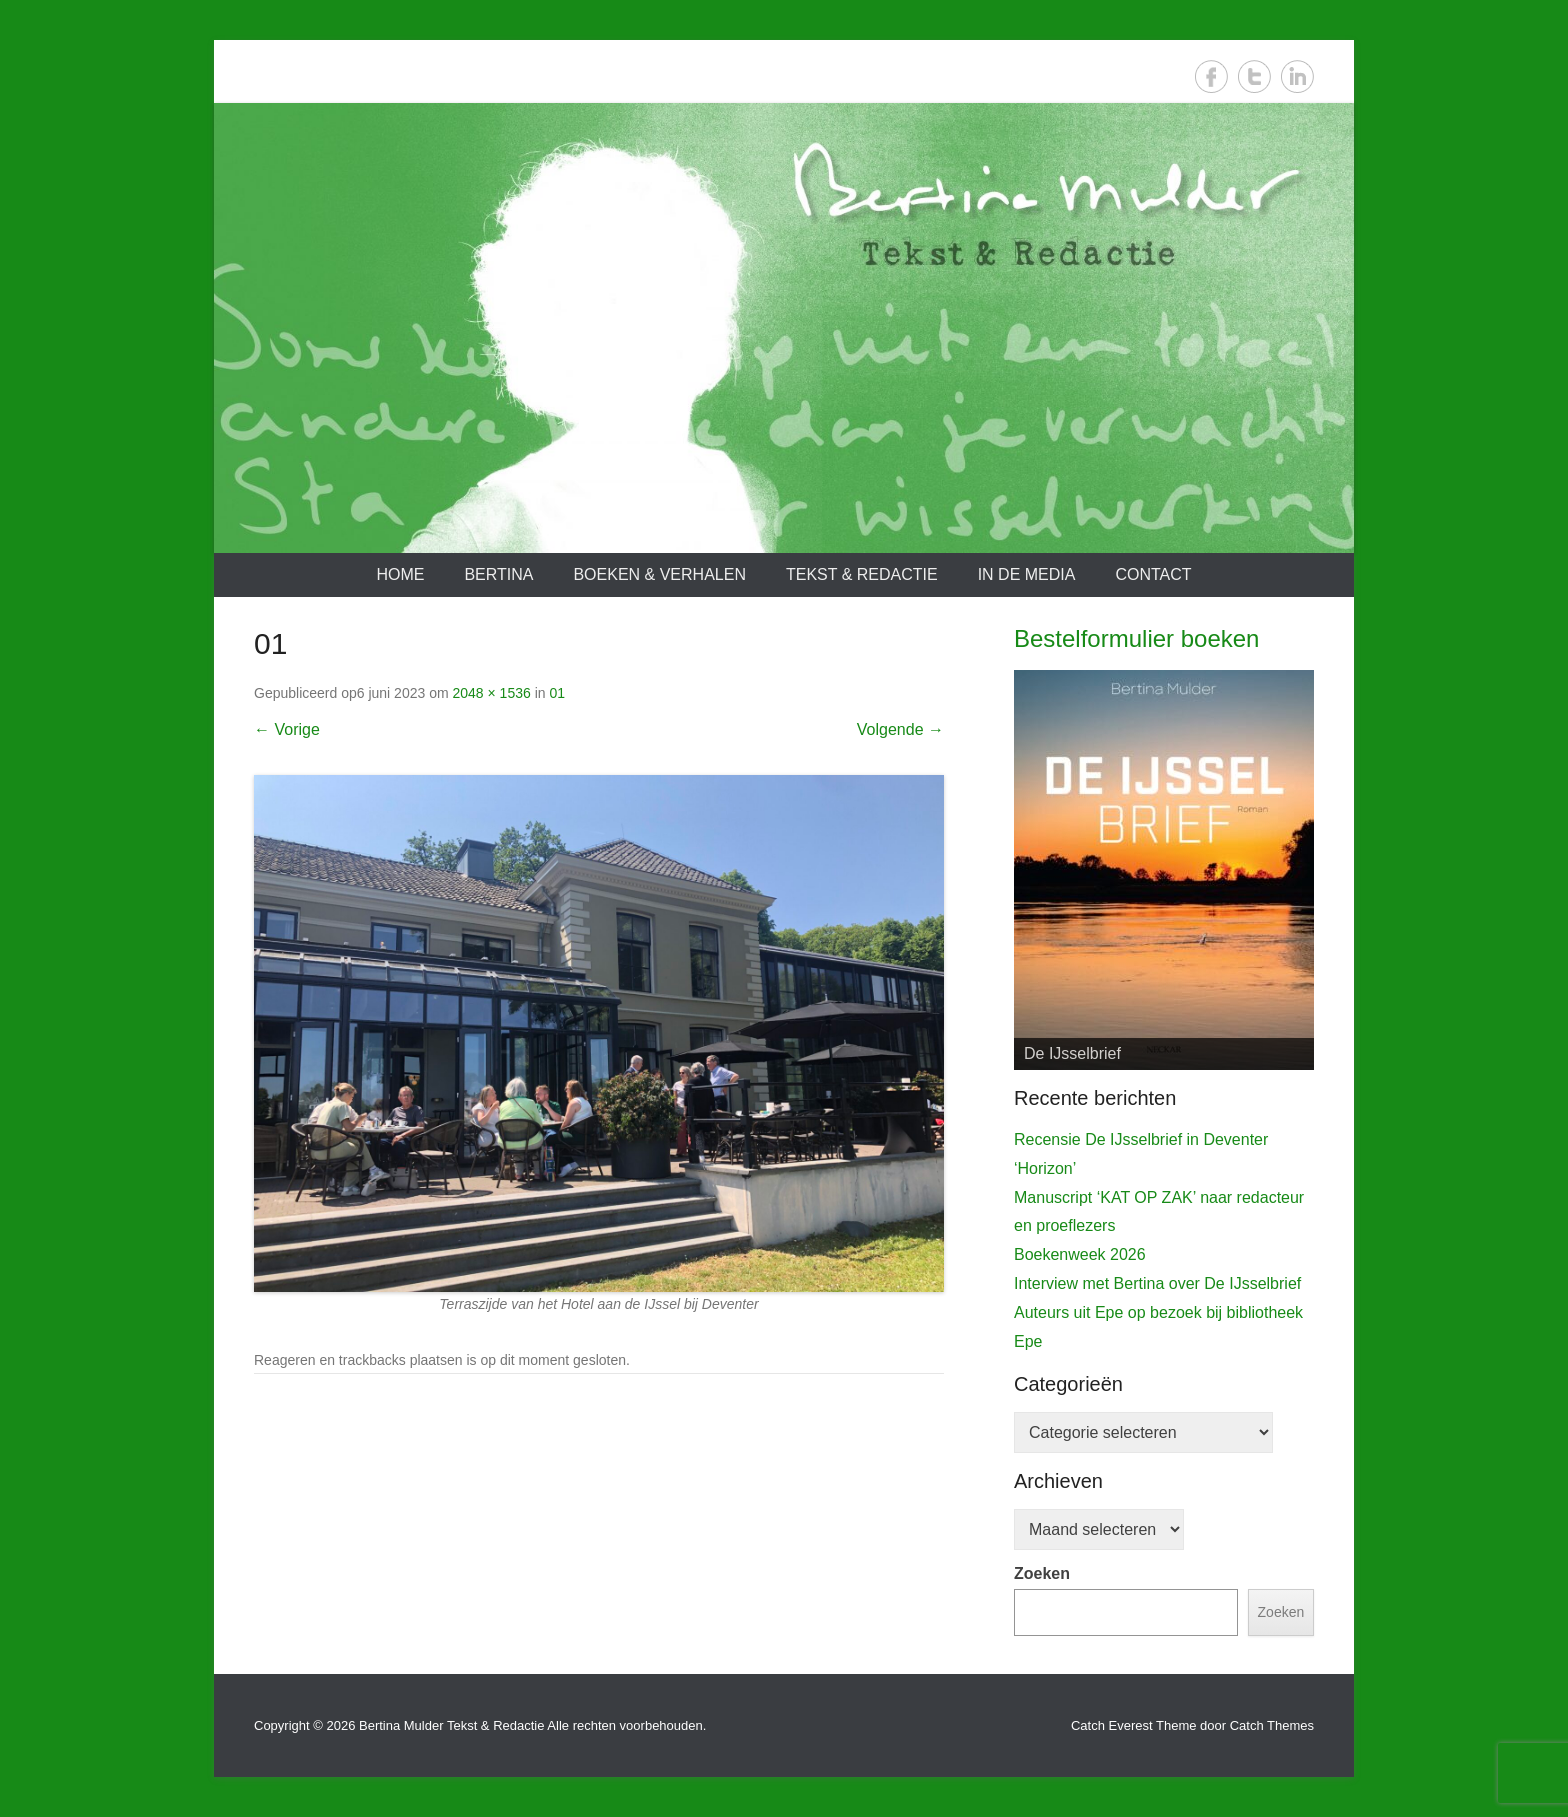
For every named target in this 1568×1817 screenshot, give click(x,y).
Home (400, 574)
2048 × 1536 (492, 693)
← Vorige (287, 729)
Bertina (498, 574)
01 (557, 693)
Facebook (1211, 76)
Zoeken (1042, 1573)
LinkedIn (1297, 76)
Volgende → (900, 729)
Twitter (1254, 76)
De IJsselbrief (1072, 1053)
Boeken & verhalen (659, 574)
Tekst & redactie (862, 574)
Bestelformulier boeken (1136, 638)
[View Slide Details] (1164, 870)
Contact (1153, 574)
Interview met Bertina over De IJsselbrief (1157, 1283)
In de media (1027, 574)
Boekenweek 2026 (1080, 1254)
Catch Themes (1272, 1725)
